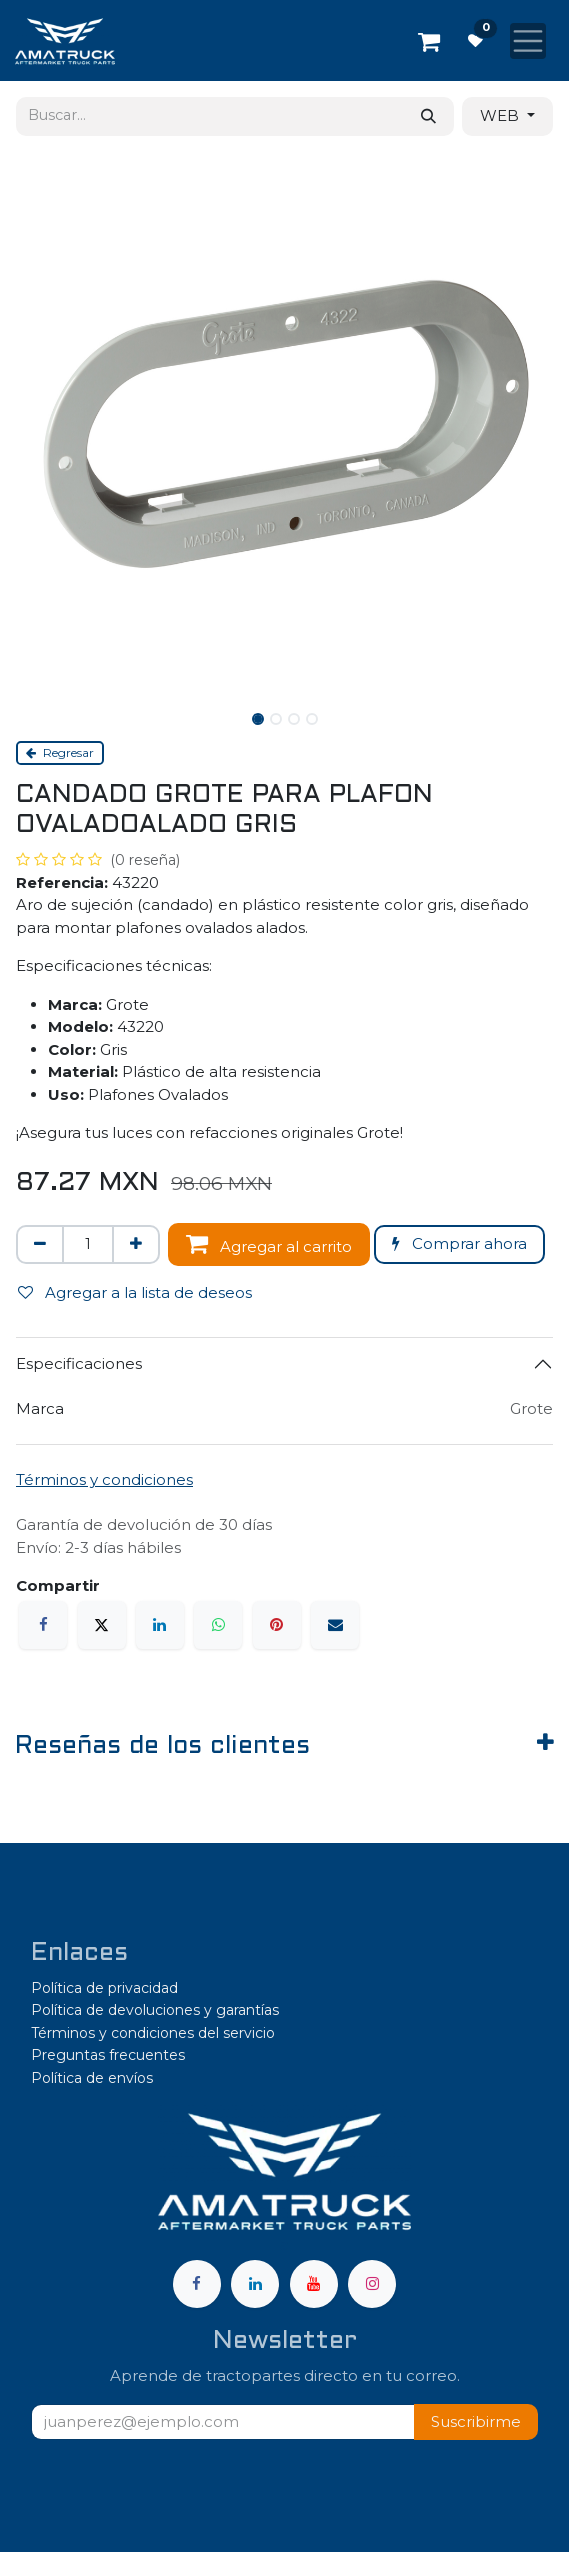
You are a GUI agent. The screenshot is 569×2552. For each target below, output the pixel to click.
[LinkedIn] (160, 1625)
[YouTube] (314, 2284)
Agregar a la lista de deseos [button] (135, 1292)
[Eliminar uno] (40, 1244)
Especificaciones (79, 1363)
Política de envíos (92, 2078)
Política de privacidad (104, 1988)
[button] (476, 2422)
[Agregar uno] (136, 1244)
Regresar (60, 752)
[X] (102, 1625)
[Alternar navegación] (528, 41)
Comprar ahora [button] (459, 1243)
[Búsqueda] (428, 116)
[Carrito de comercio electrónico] (429, 41)
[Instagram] (372, 2284)
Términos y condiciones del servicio (153, 2033)
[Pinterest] (277, 1625)
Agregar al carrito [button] (269, 1243)
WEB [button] (501, 115)
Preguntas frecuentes (108, 2055)
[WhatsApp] (218, 1625)
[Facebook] (43, 1625)
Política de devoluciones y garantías (155, 2010)
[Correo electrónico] (335, 1625)
